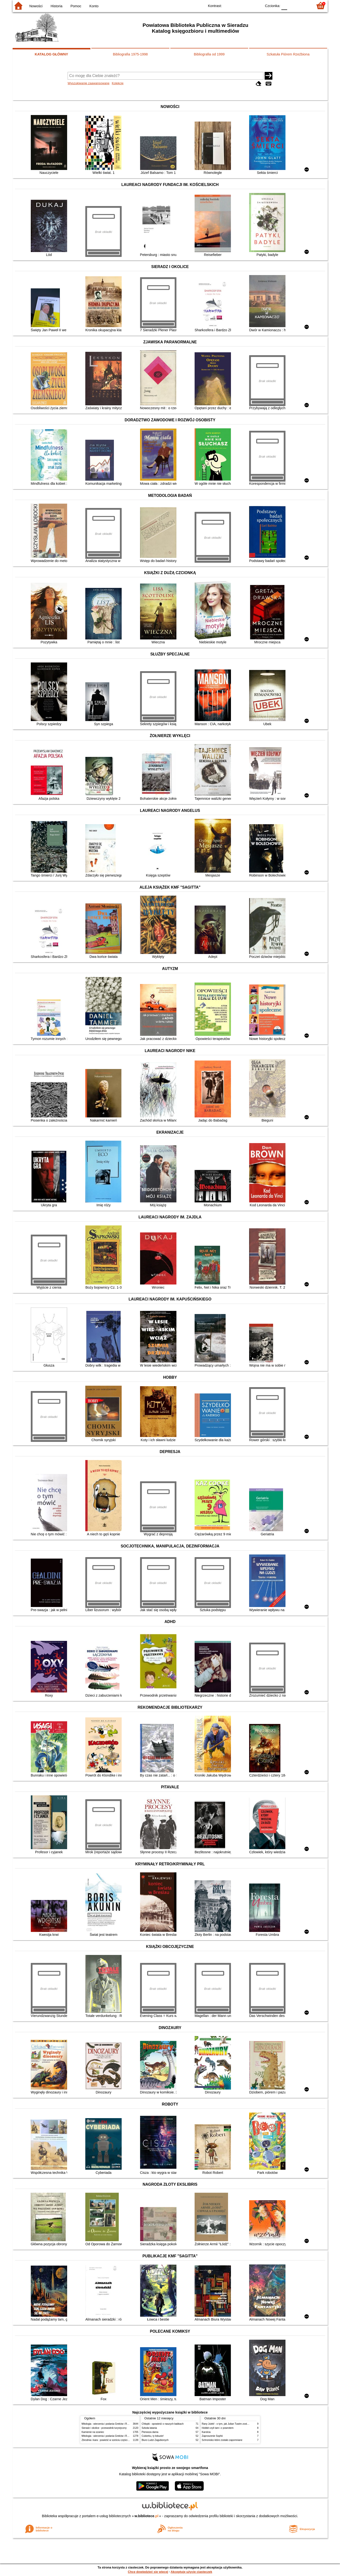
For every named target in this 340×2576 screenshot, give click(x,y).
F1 (292, 5)
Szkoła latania (149, 2428)
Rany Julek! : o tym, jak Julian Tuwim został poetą (229, 2423)
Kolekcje (117, 83)
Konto (94, 6)
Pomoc (76, 6)
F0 (284, 5)
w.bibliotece (146, 2516)
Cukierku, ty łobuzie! (153, 2436)
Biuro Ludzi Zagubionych (155, 2440)
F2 (304, 5)
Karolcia (206, 2432)
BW (237, 5)
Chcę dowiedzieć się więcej (148, 2572)
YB (246, 5)
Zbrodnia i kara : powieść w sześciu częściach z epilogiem (113, 2440)
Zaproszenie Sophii (212, 2436)
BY (256, 5)
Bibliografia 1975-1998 (130, 54)
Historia (57, 6)
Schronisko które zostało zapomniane (222, 2440)
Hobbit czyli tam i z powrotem (218, 2428)
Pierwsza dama (150, 2432)
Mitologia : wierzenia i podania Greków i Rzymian (108, 2423)
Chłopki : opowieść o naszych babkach (163, 2423)
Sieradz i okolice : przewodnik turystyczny (104, 2428)
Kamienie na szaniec (93, 2432)
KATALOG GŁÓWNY (51, 54)
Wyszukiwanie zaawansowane (89, 83)
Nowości (35, 6)
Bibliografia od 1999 (209, 54)
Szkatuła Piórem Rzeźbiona (288, 54)
